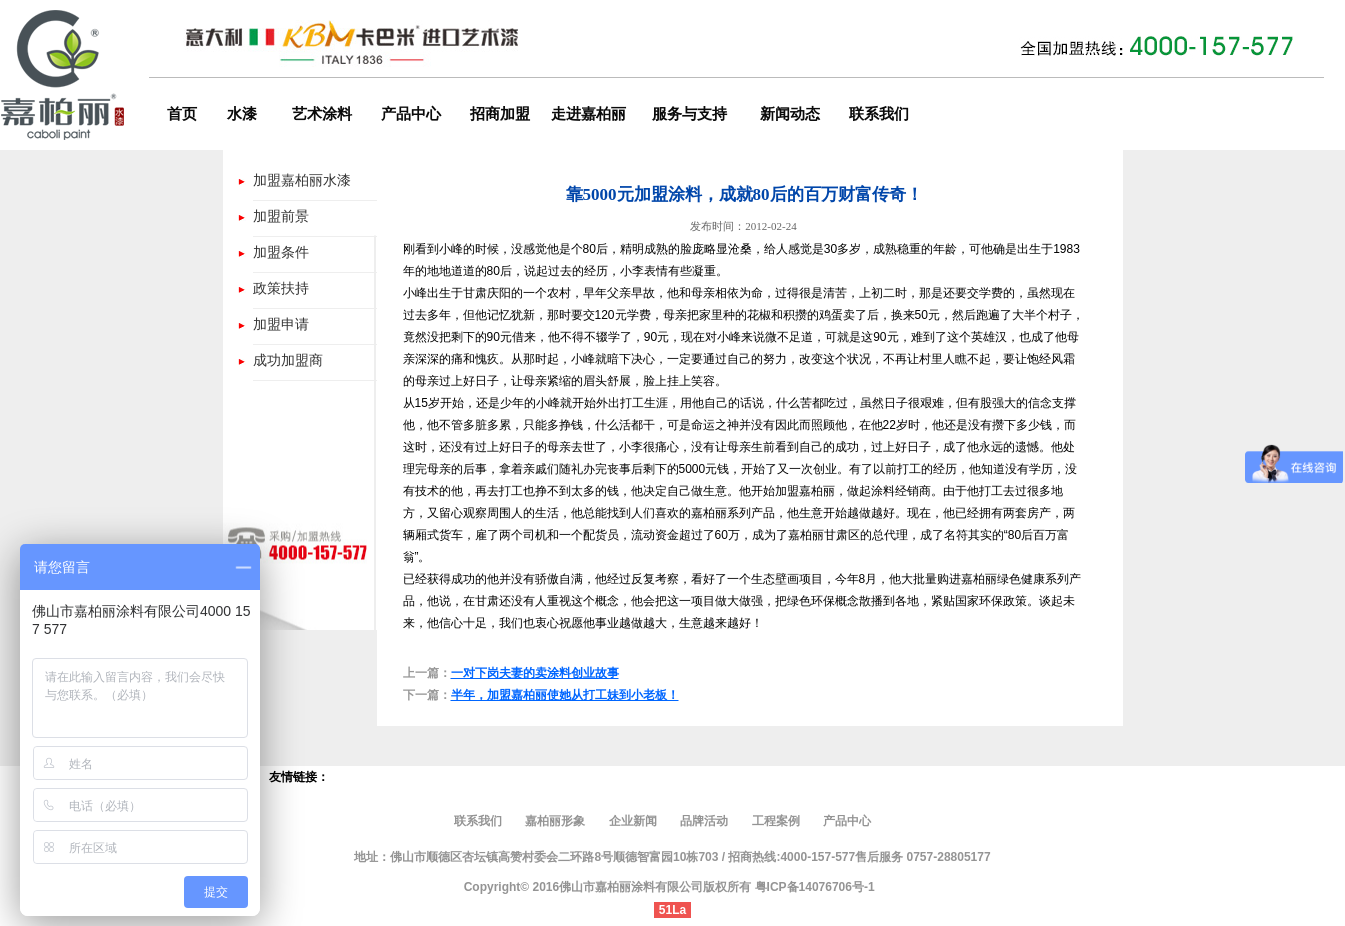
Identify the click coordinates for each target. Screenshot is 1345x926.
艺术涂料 (322, 114)
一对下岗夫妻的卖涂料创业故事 (535, 673)
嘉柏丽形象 (556, 821)
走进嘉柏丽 (588, 114)
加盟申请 (281, 324)
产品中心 (411, 114)
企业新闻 (633, 821)
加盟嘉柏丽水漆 (302, 180)
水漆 (242, 114)
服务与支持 (689, 114)
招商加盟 (500, 114)
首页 (182, 114)
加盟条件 (281, 252)
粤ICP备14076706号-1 (815, 887)
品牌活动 (704, 821)
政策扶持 (281, 288)
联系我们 (879, 114)
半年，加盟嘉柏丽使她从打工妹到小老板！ (565, 695)
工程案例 (776, 821)
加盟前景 (281, 216)
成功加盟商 (288, 360)
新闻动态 (790, 114)
